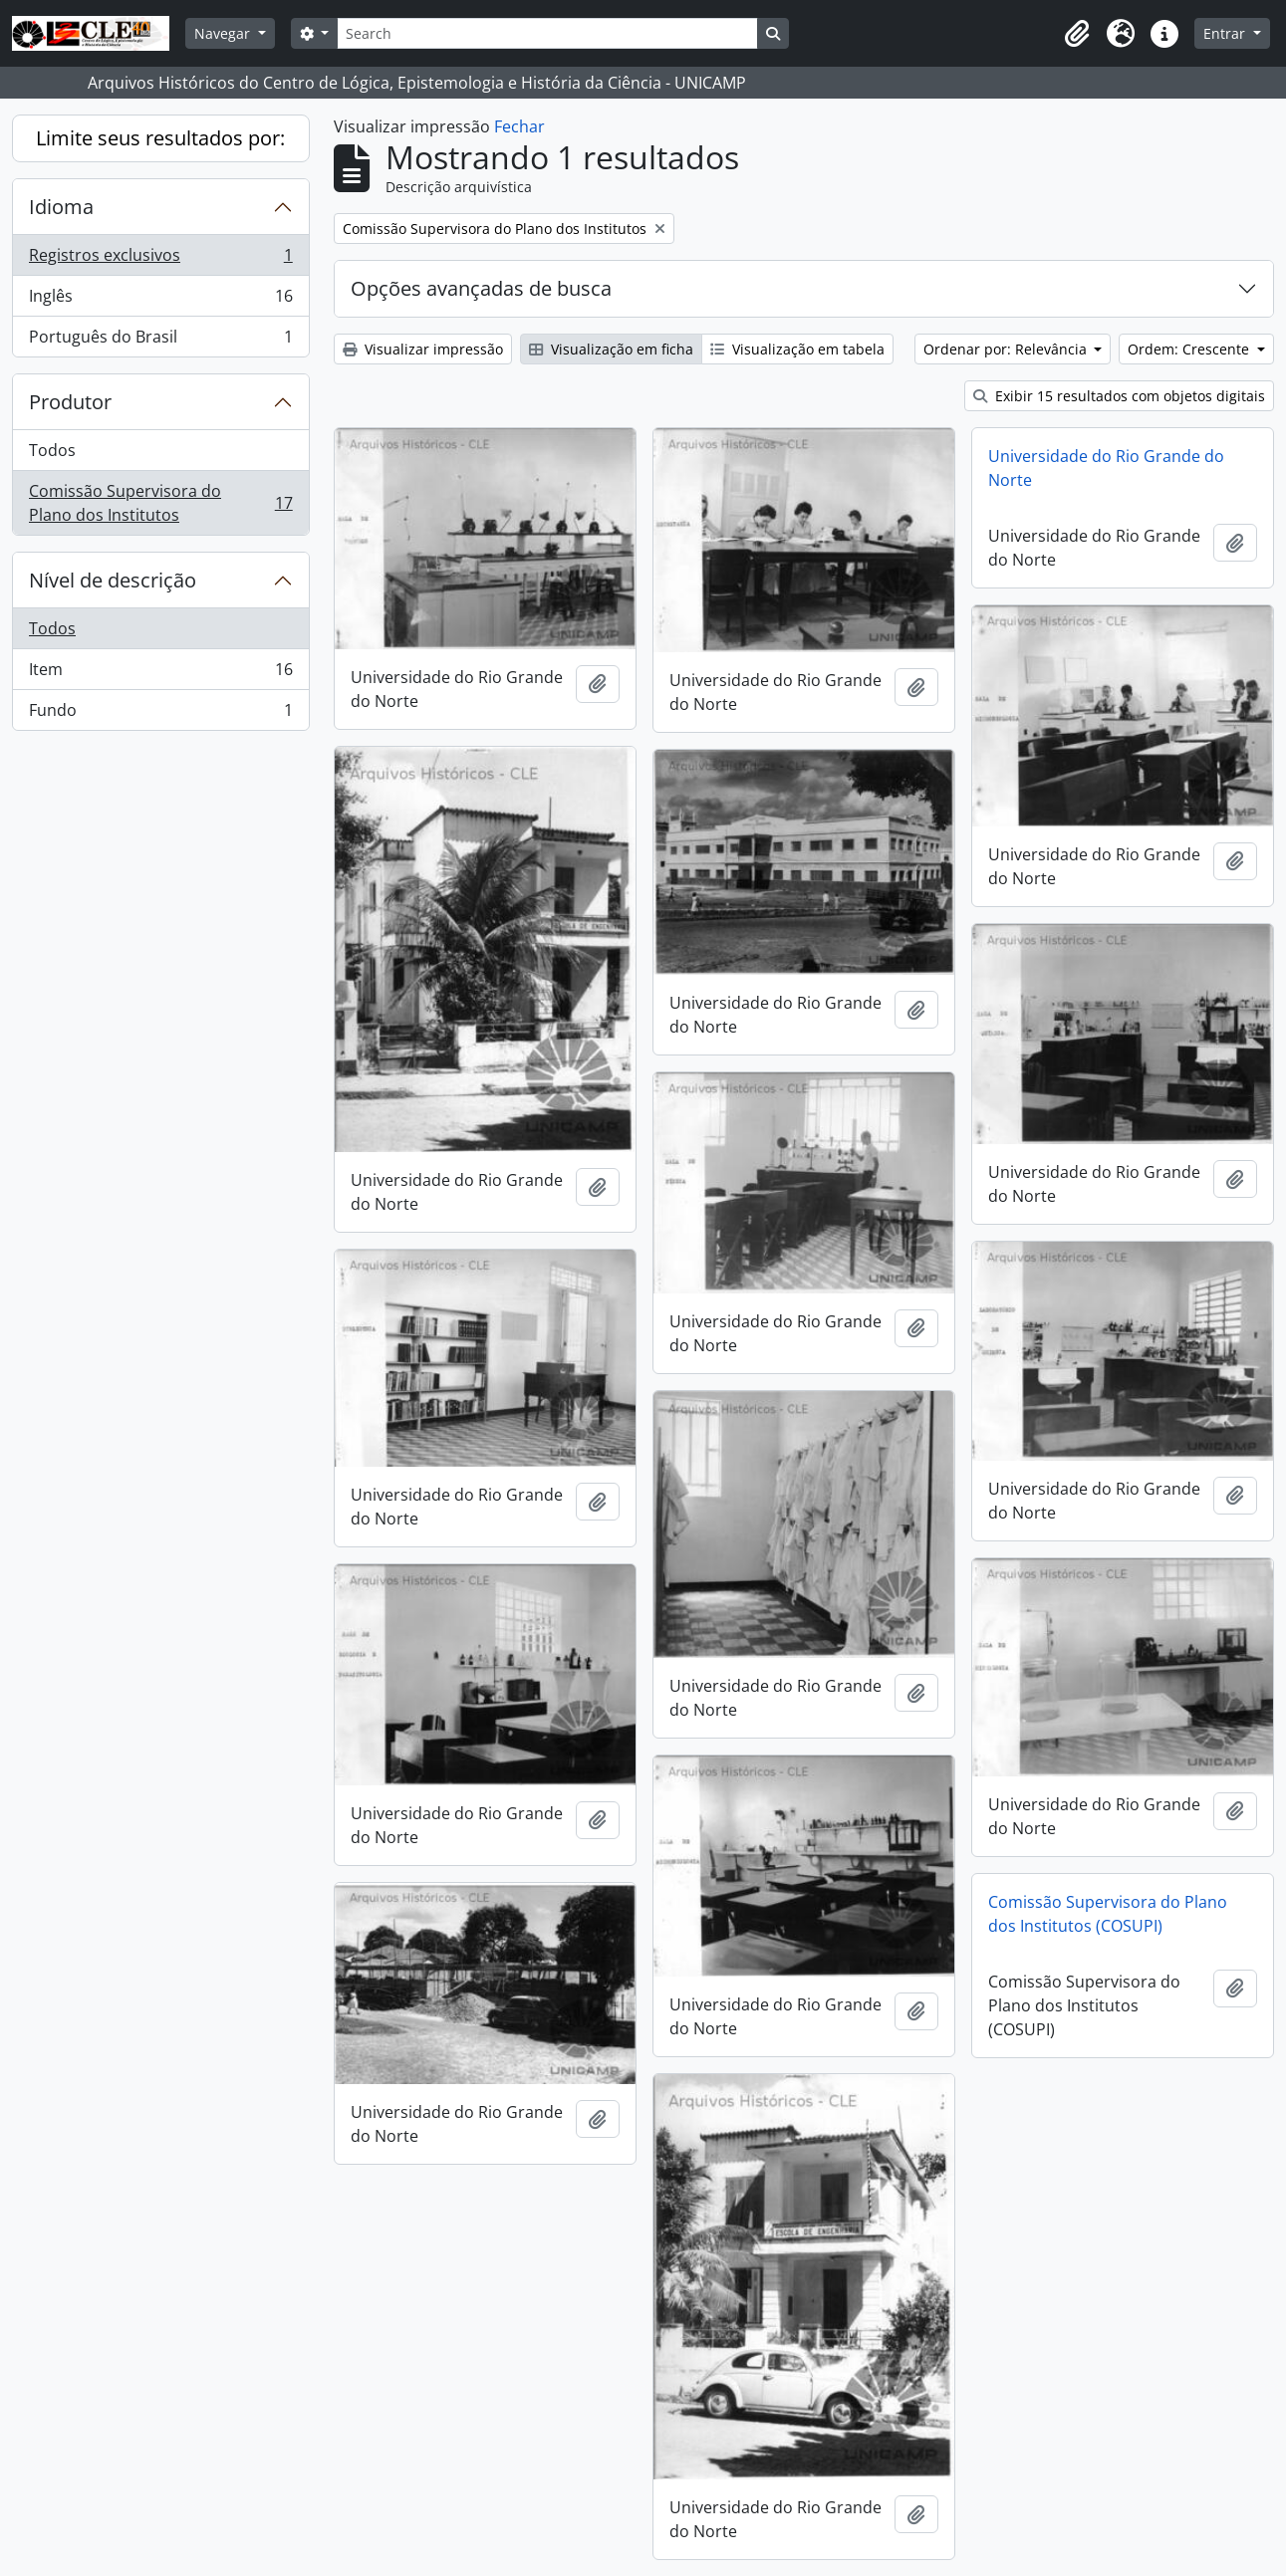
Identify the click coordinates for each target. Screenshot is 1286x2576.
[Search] (547, 33)
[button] (1077, 34)
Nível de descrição (112, 580)
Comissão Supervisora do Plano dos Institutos (160, 503)
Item (160, 673)
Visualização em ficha (611, 349)
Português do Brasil (160, 340)
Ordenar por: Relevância (1007, 349)
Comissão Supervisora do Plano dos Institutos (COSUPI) (1107, 1914)
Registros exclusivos (160, 259)
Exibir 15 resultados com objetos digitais (1119, 395)
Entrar (1226, 33)
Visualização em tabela (797, 349)
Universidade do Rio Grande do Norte (1106, 468)
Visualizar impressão (423, 349)
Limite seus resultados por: (160, 137)
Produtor (70, 401)
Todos (52, 450)
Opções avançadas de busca (481, 288)
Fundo (160, 714)
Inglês (160, 300)
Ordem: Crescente (1190, 349)
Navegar (224, 33)
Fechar (519, 126)
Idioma (61, 206)
